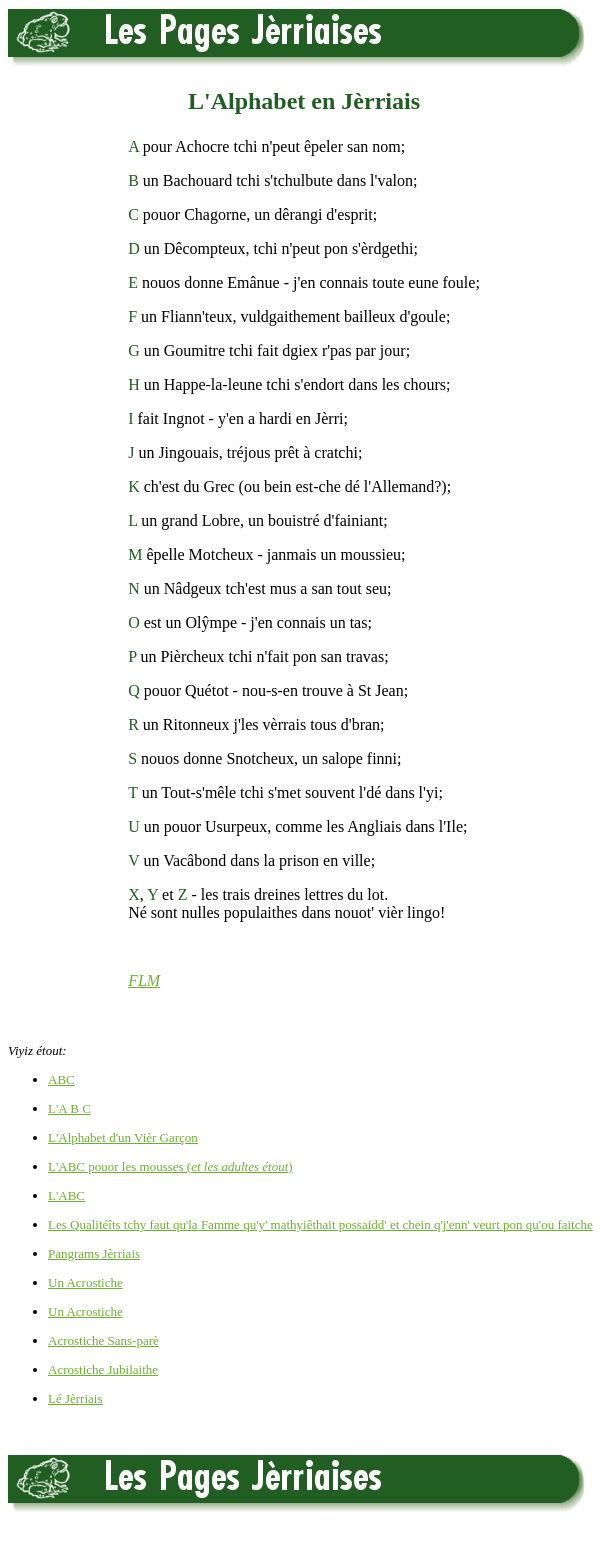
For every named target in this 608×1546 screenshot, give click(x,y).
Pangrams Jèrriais (94, 1253)
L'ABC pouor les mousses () (170, 1166)
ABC (61, 1079)
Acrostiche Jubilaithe (103, 1369)
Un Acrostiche (85, 1282)
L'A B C (69, 1108)
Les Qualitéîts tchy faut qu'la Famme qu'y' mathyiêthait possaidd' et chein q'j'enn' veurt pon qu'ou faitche (320, 1224)
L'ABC (66, 1195)
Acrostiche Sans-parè (103, 1340)
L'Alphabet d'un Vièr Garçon (123, 1137)
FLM (144, 980)
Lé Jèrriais (75, 1398)
